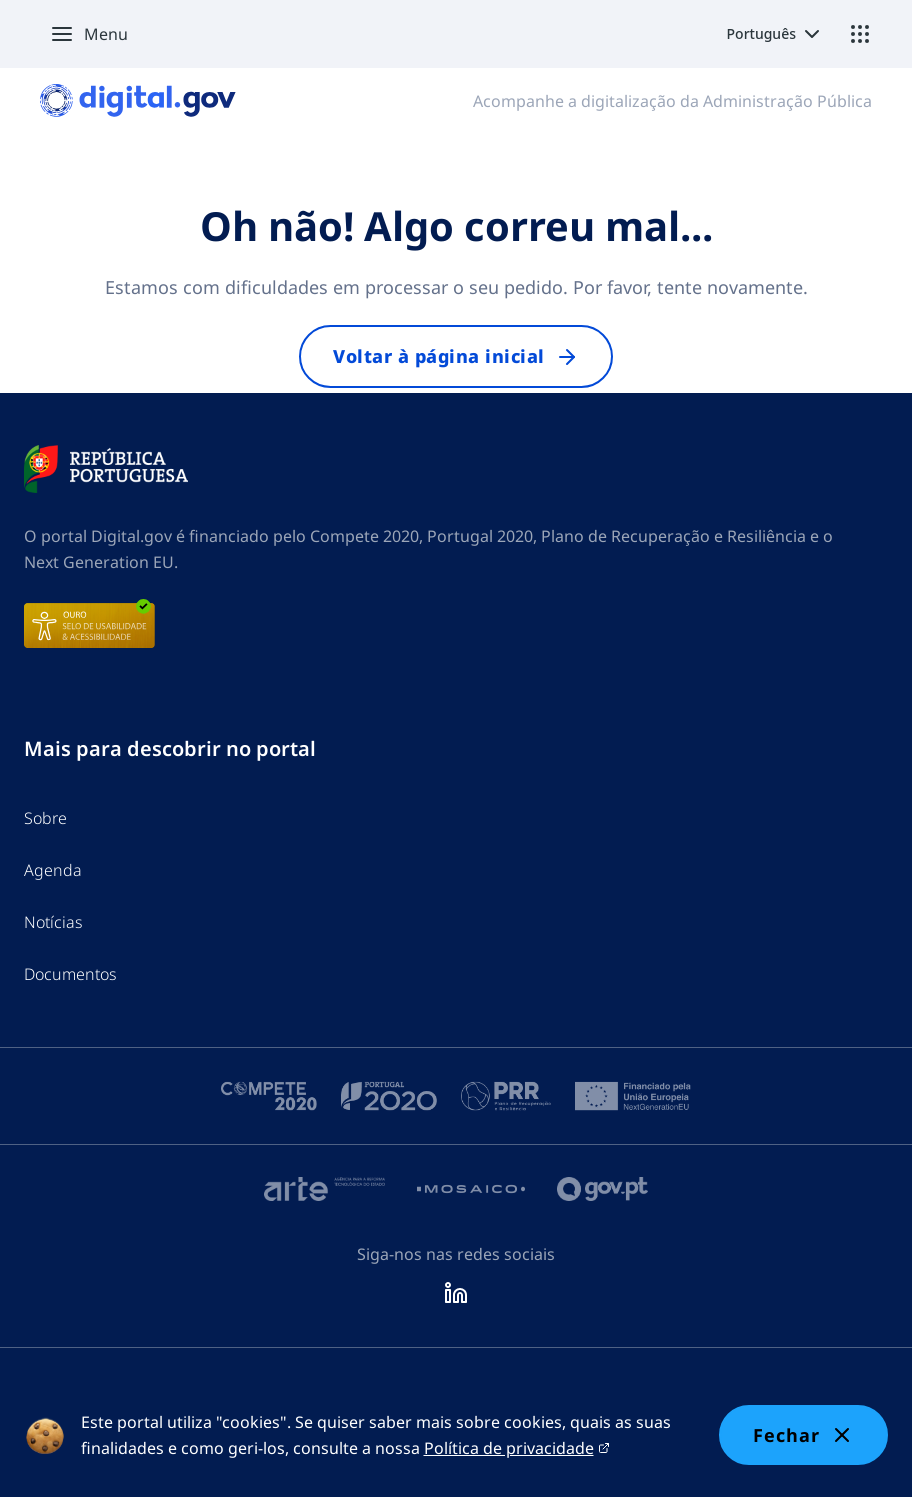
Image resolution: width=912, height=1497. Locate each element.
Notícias (53, 922)
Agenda (53, 870)
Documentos (70, 974)
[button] (84, 34)
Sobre (45, 818)
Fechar (803, 1435)
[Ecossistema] (860, 34)
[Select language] (775, 34)
